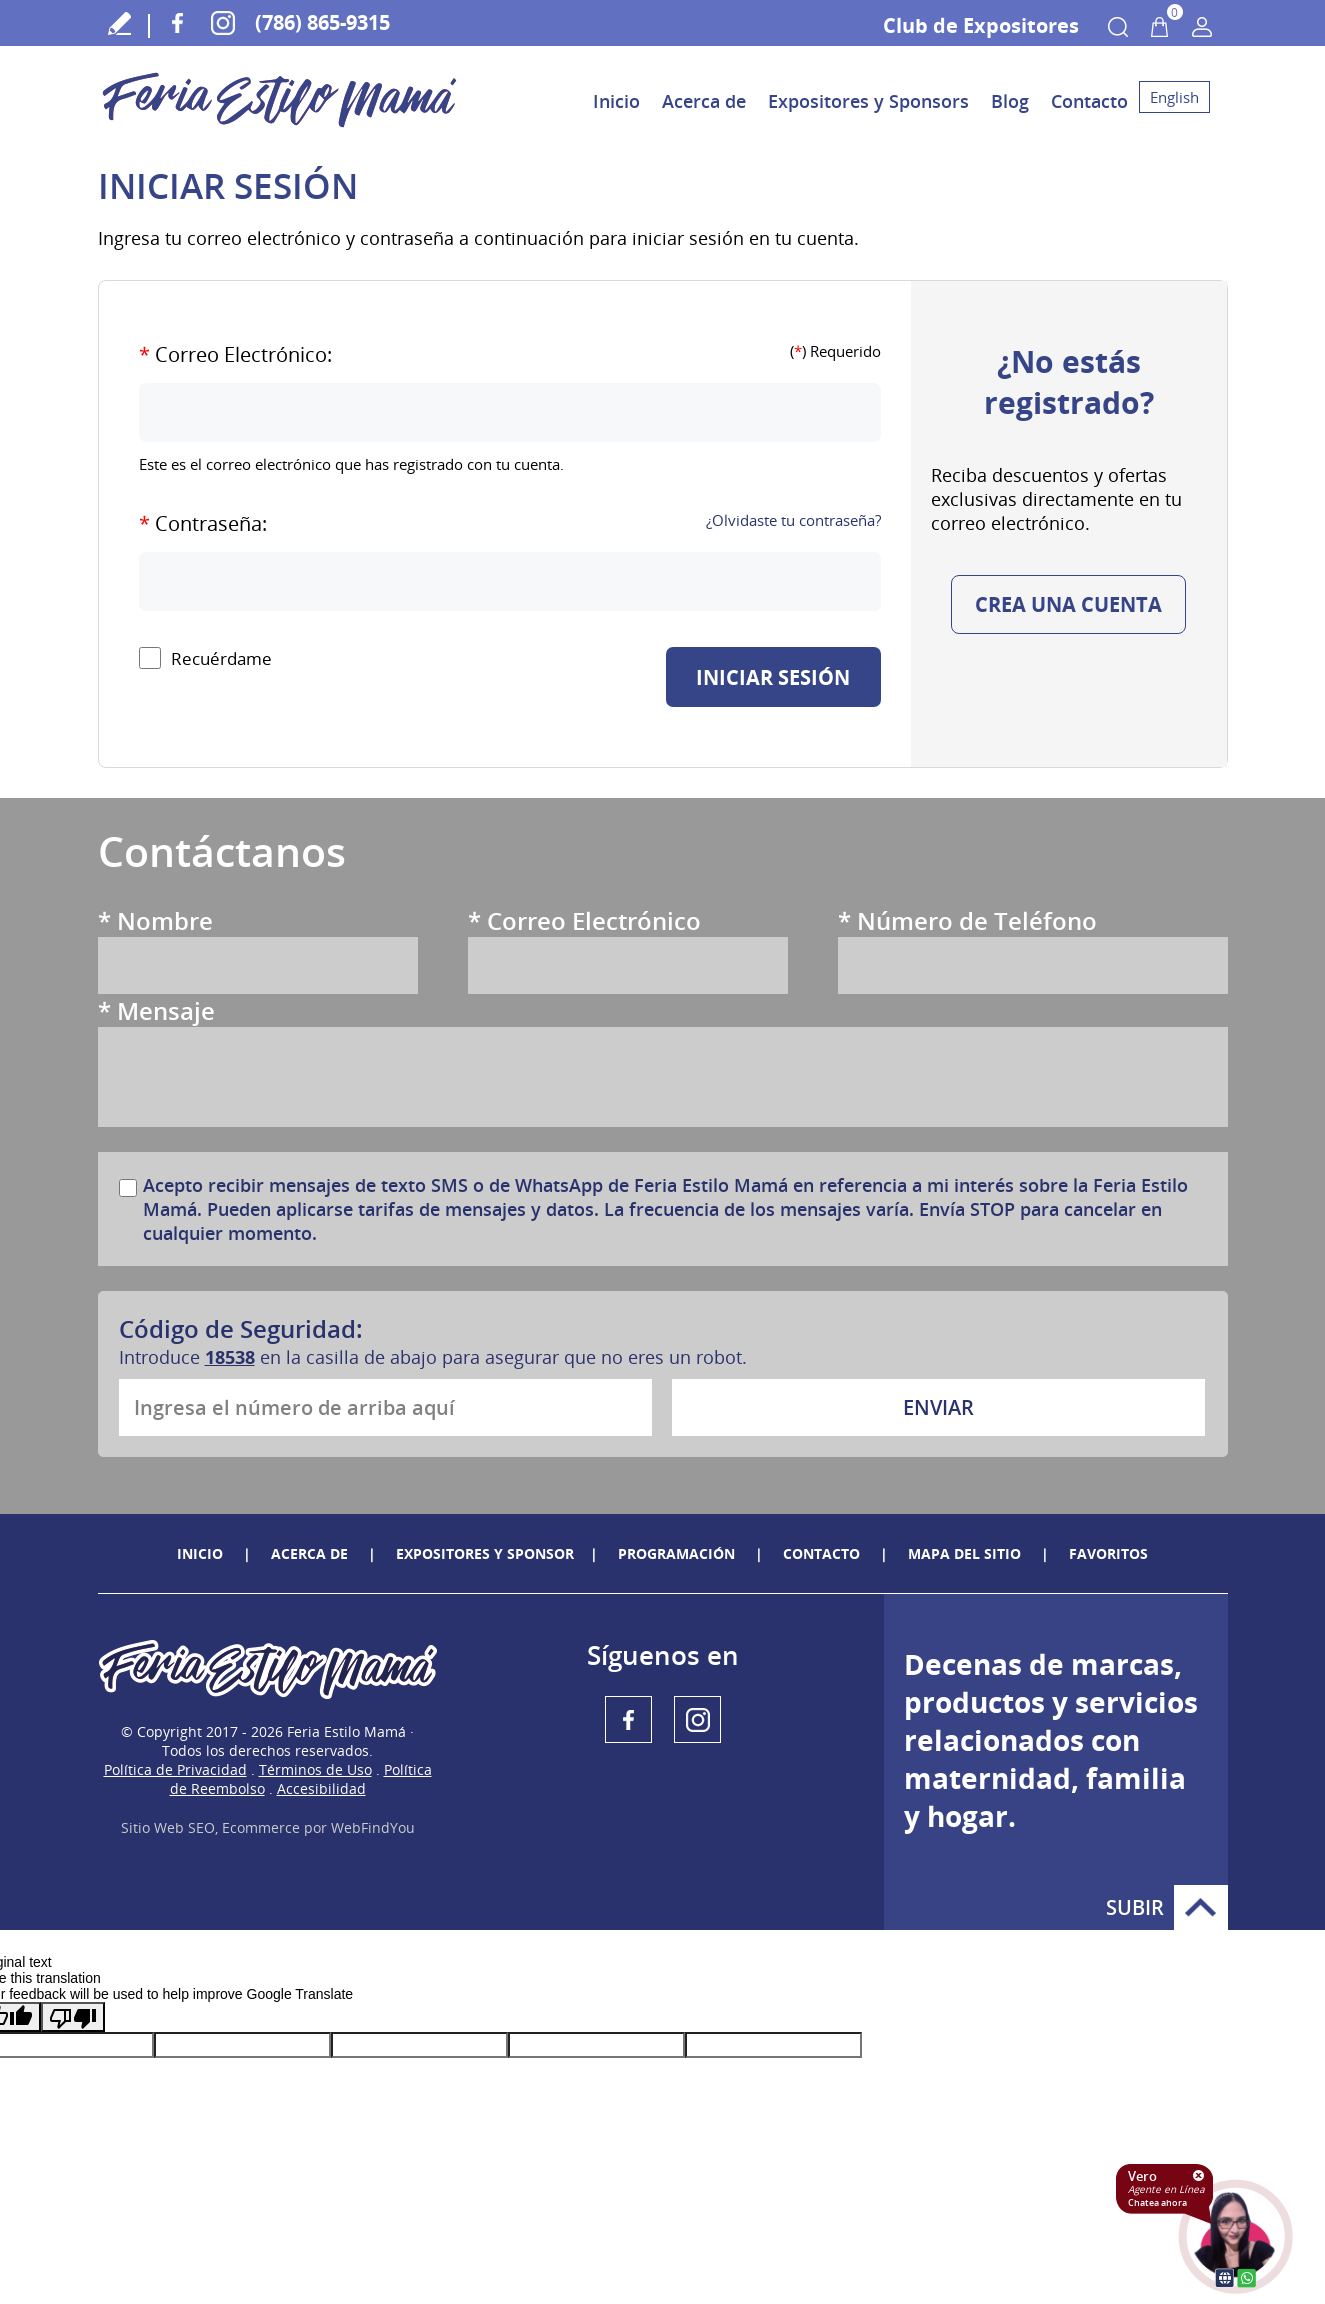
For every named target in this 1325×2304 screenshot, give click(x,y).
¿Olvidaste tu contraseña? (793, 520)
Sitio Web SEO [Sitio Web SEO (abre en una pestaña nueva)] (168, 1827)
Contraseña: (203, 523)
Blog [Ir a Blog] (1010, 101)
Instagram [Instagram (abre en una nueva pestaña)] (222, 22)
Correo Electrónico (584, 920)
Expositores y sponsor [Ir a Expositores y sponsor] (485, 1553)
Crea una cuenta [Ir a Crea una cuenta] (1068, 604)
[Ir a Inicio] (280, 129)
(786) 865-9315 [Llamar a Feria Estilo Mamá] (322, 22)
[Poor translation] (73, 2017)
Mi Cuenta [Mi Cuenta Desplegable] (1202, 27)
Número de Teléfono (967, 920)
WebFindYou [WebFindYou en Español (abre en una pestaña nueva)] (373, 1827)
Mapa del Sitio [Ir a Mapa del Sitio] (964, 1553)
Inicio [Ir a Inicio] (616, 101)
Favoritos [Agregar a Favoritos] (1108, 1553)
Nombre (155, 920)
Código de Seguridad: (241, 1328)
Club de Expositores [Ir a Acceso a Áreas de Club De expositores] (981, 25)
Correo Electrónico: (235, 354)
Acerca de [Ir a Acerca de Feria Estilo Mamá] (704, 101)
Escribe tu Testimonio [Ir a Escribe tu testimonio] (120, 22)
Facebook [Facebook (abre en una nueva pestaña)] (177, 22)
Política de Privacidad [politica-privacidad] (175, 1769)
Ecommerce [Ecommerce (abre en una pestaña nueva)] (261, 1827)
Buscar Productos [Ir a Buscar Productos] (1118, 27)
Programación (676, 1553)
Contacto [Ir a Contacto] (1089, 101)
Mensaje (156, 1010)
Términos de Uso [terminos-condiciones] (315, 1769)
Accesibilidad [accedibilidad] (321, 1788)
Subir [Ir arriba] (1201, 1907)
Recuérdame (221, 658)
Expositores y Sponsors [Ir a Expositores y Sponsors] (868, 101)
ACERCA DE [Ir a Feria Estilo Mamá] (309, 1553)
